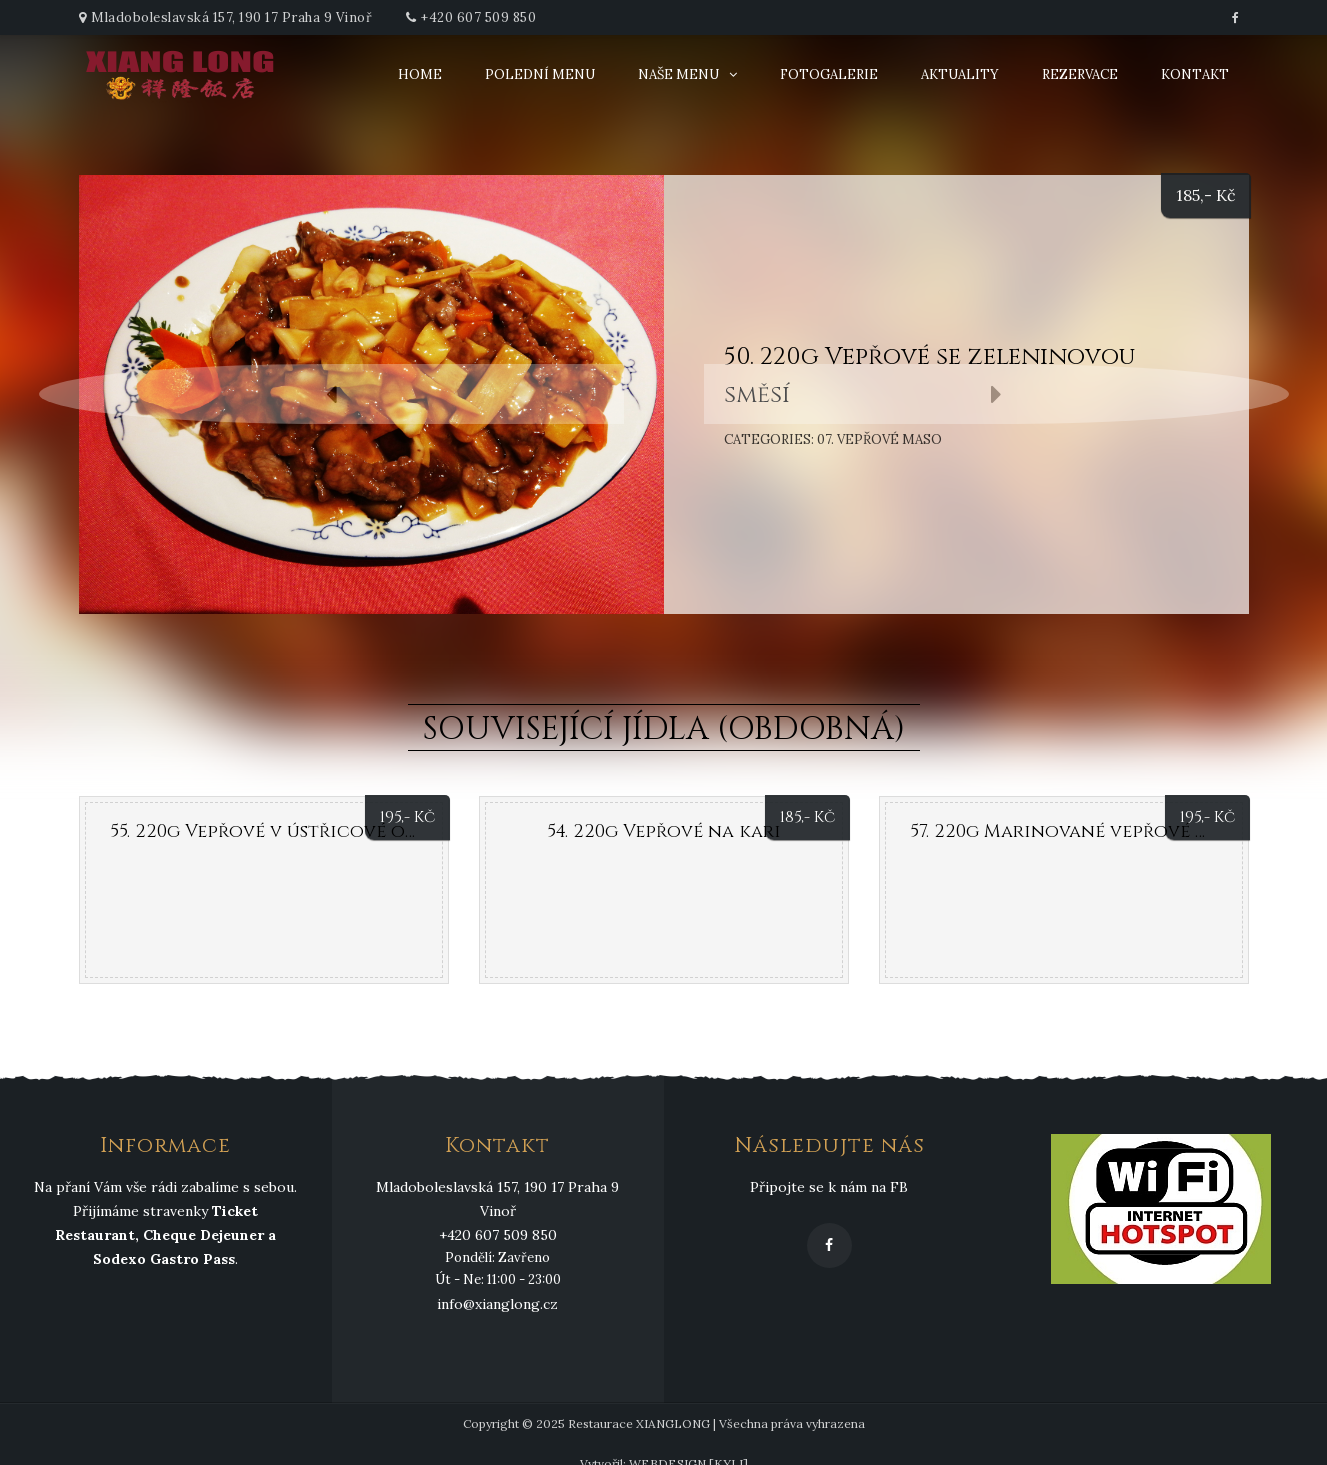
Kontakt (1195, 74)
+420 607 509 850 (478, 17)
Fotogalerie (829, 74)
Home (420, 74)
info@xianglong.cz (497, 1304)
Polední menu (540, 74)
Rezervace (1080, 74)
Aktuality (960, 74)
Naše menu (678, 74)
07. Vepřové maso (879, 439)
